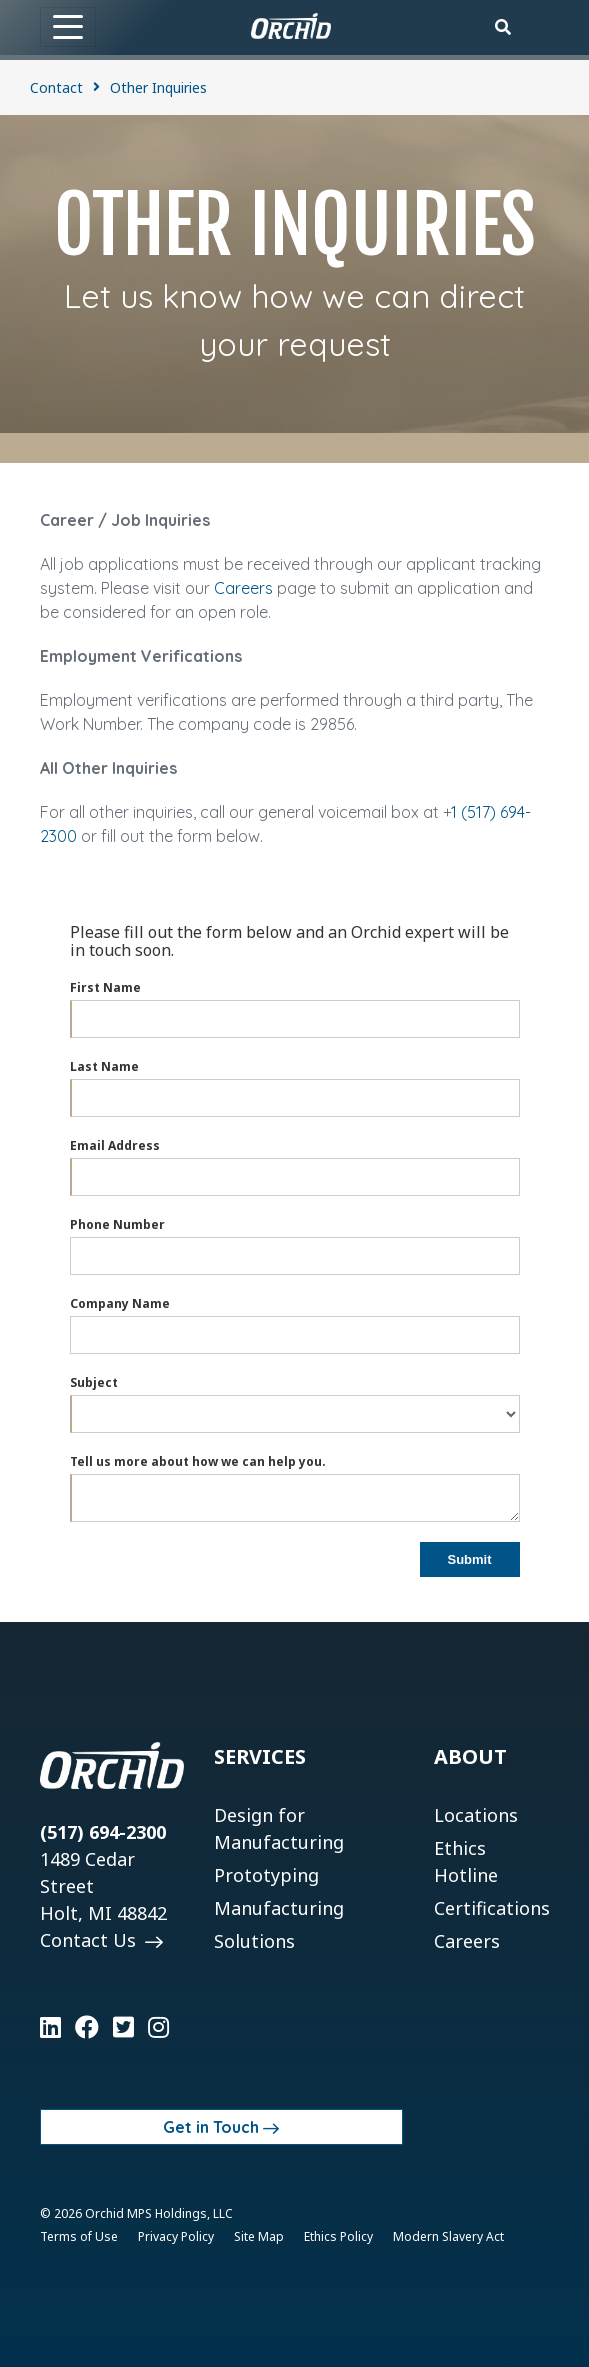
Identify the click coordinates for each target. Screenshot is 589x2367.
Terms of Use (79, 2236)
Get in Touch (211, 2127)
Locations (476, 1815)
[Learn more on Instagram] (158, 2027)
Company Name (120, 1303)
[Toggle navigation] (68, 27)
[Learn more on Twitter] (123, 2027)
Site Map (259, 2236)
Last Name (104, 1066)
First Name (105, 987)
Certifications (492, 1908)
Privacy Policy (176, 2236)
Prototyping (266, 1875)
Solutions (254, 1941)
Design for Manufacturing (279, 1828)
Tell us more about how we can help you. (198, 1461)
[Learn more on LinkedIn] (50, 2027)
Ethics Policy (338, 2236)
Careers (243, 588)
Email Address (115, 1145)
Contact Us (90, 1940)
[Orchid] (291, 26)
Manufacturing (279, 1908)
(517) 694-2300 (103, 1832)
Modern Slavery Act (448, 2236)
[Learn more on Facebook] (87, 2027)
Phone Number (117, 1224)
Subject (94, 1382)
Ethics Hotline (466, 1861)
